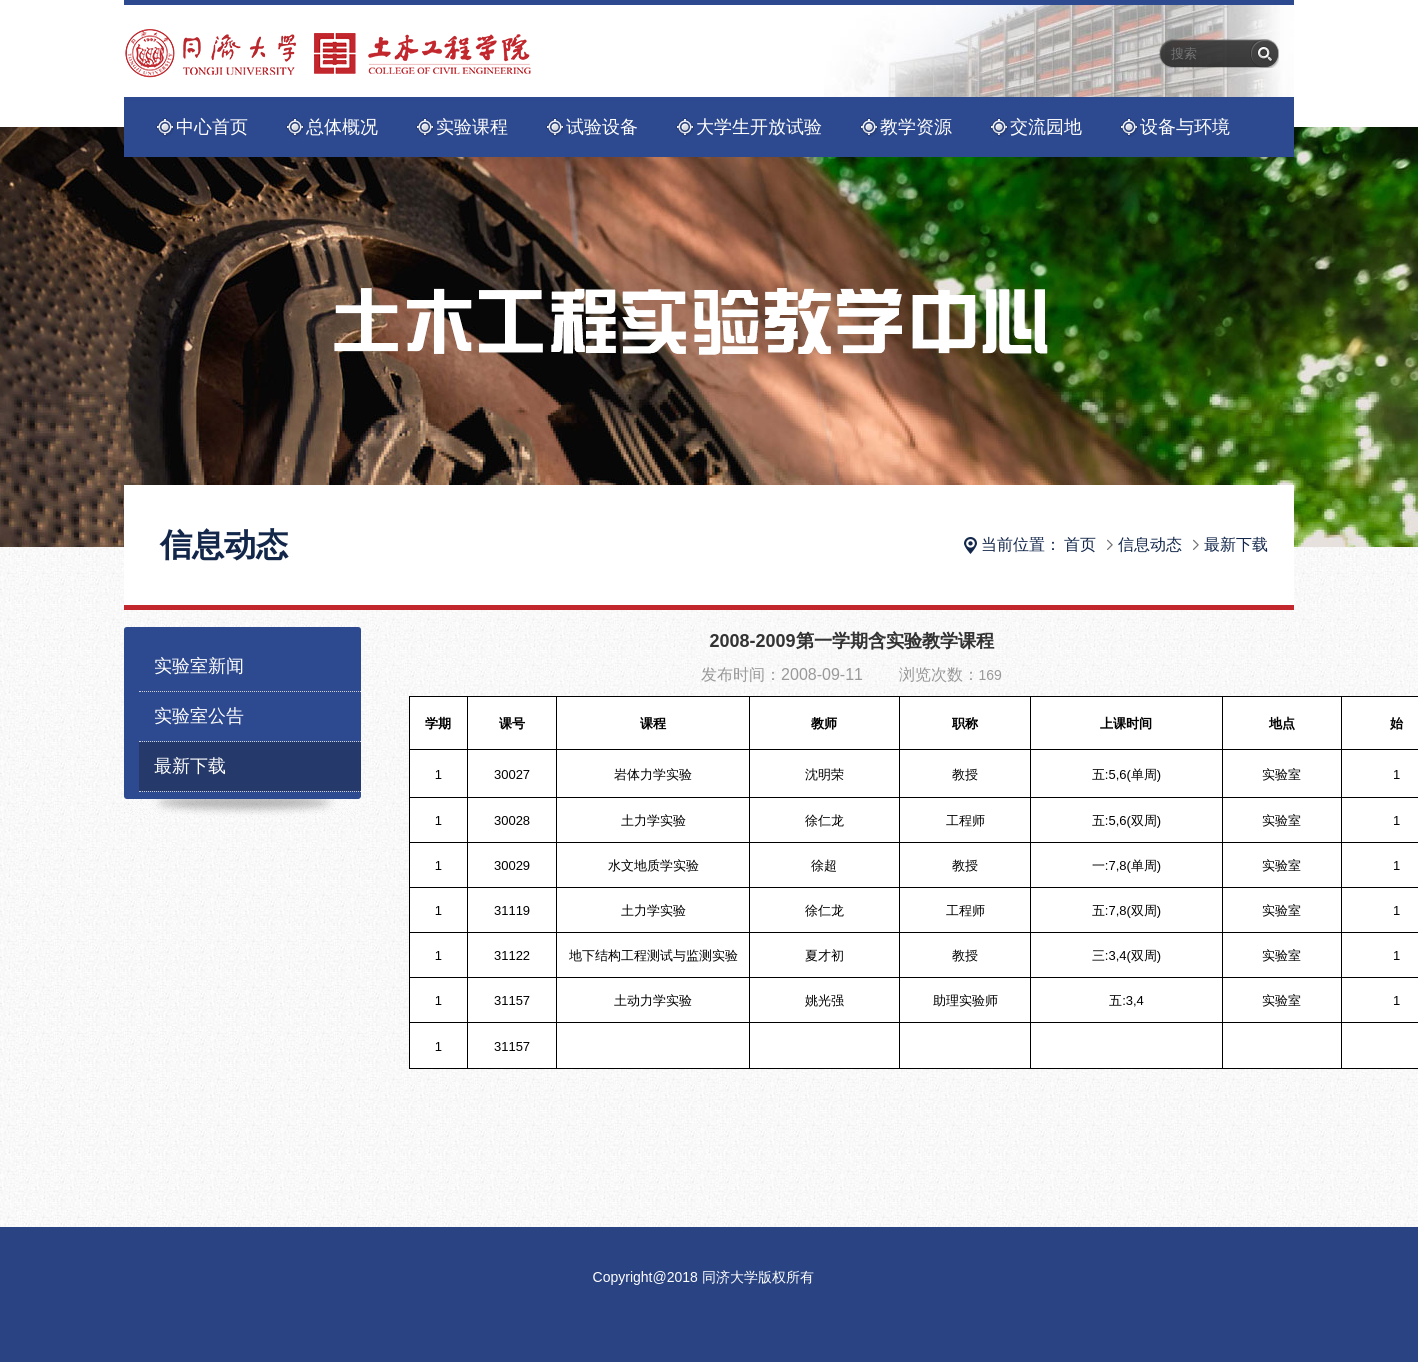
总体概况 (342, 127)
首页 (1080, 544)
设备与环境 (1185, 127)
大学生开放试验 (759, 127)
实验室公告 (199, 716)
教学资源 (916, 127)
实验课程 (472, 127)
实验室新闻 (199, 666)
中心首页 (212, 127)
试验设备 (602, 127)
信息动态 (1150, 544)
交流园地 (1046, 127)
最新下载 (1236, 544)
